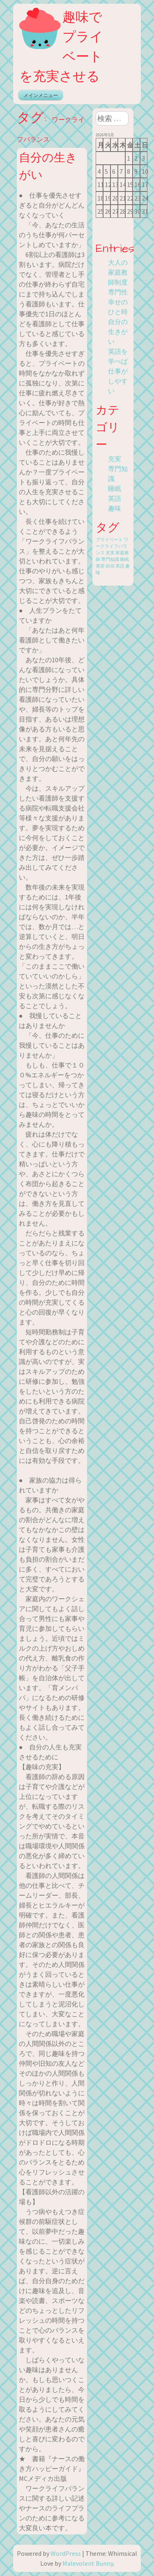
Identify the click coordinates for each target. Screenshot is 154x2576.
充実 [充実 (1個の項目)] (110, 553)
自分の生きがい (118, 332)
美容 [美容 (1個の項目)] (100, 566)
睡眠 (114, 488)
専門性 (118, 292)
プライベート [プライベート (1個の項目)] (109, 539)
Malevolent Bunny (87, 2563)
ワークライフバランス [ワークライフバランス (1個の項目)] (112, 546)
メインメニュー (40, 95)
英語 (114, 498)
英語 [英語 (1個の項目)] (119, 566)
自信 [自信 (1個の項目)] (110, 566)
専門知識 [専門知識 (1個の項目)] (110, 559)
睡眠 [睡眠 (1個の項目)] (124, 559)
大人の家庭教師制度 (118, 272)
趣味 (114, 508)
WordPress (66, 2553)
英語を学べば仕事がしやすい (118, 371)
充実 (114, 459)
